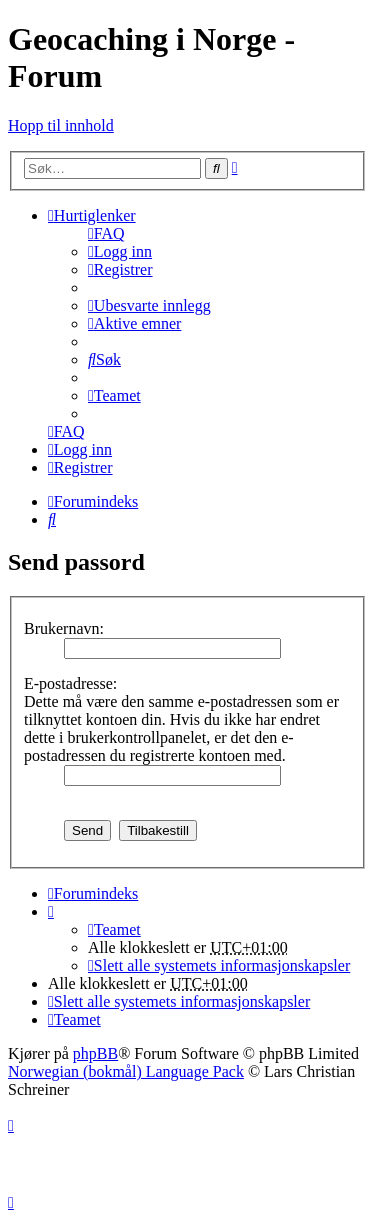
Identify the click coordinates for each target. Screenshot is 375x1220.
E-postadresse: (70, 683)
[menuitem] (106, 233)
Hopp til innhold (61, 125)
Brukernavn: (64, 628)
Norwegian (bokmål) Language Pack (126, 1071)
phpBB (95, 1053)
